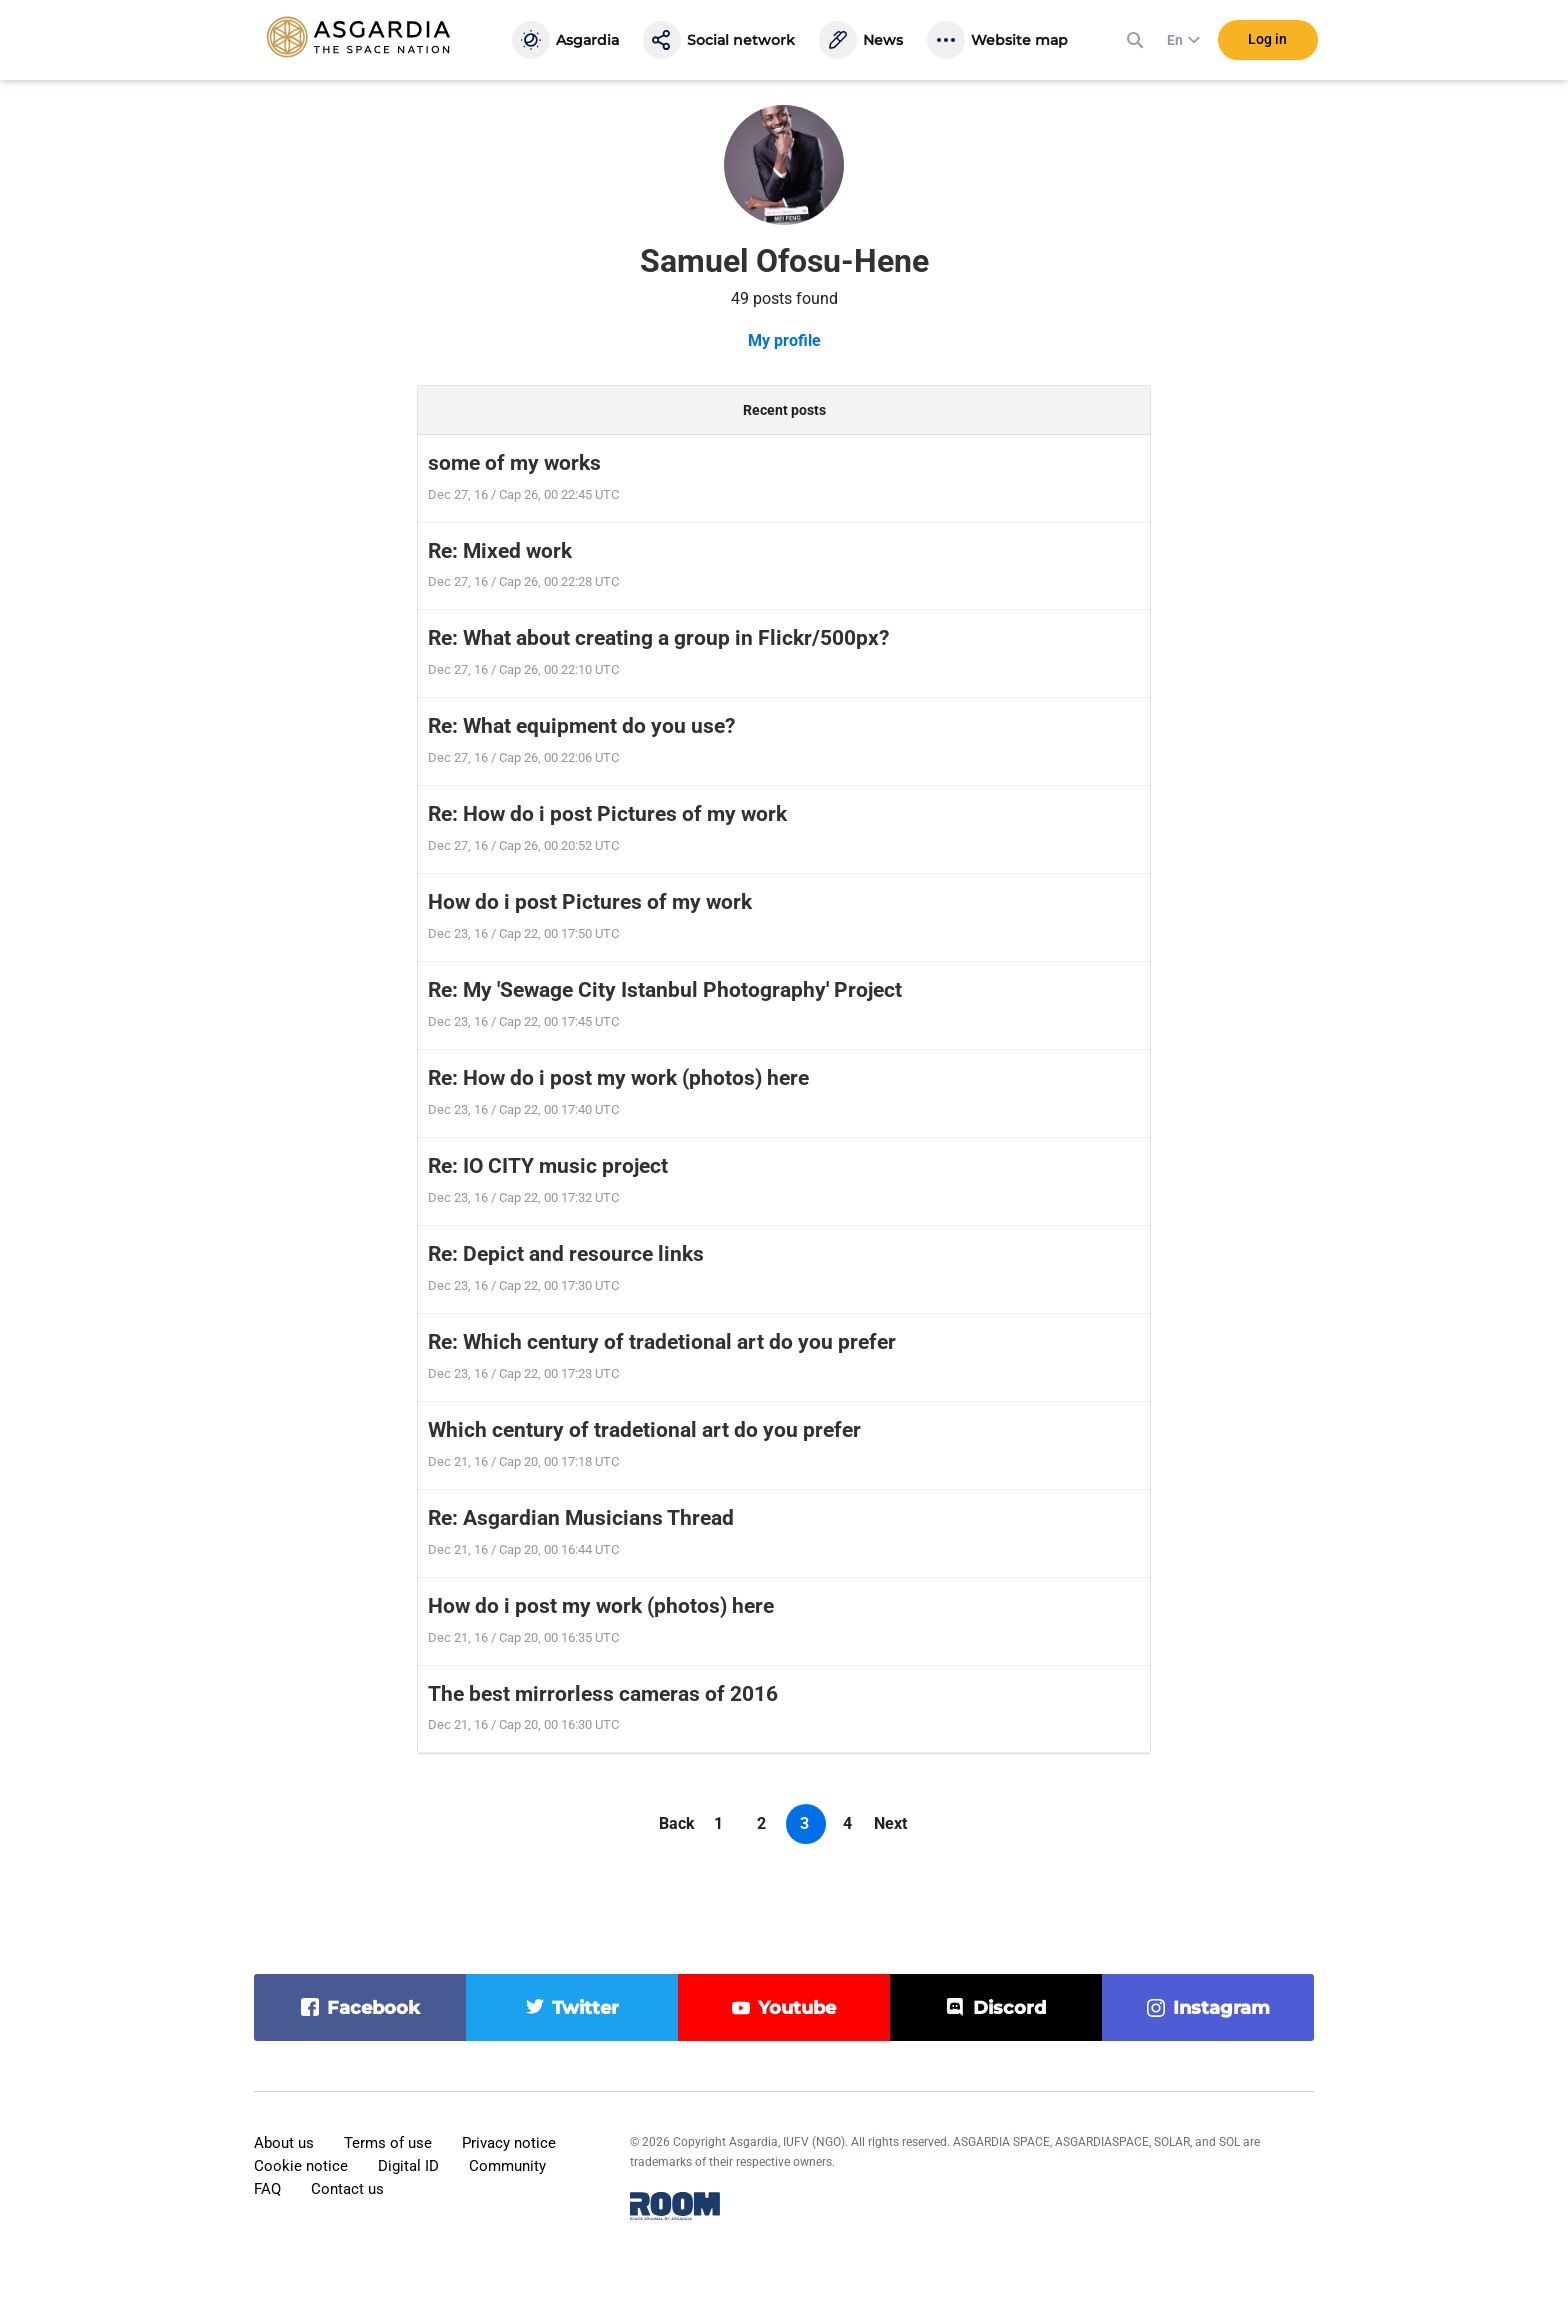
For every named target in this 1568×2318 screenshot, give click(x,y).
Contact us (347, 2189)
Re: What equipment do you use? (581, 726)
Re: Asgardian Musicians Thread (581, 1518)
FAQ (267, 2189)
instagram (1221, 2008)
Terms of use (388, 2143)
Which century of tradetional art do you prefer (644, 1430)
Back (677, 1823)
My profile (784, 340)
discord (1009, 2008)
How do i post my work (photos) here (601, 1606)
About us (284, 2143)
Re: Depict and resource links (566, 1254)
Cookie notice (301, 2166)
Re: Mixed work (500, 551)
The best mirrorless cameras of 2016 (603, 1694)
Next (890, 1823)
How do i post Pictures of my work (590, 902)
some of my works (514, 463)
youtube (797, 2008)
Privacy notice (509, 2143)
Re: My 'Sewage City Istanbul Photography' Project (665, 990)
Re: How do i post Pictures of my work (607, 814)
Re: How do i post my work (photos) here (618, 1078)
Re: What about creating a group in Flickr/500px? (658, 638)
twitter (585, 2008)
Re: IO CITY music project (548, 1166)
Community (507, 2166)
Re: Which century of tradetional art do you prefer (662, 1342)
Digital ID (408, 2166)
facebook (373, 2008)
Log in (1267, 39)
